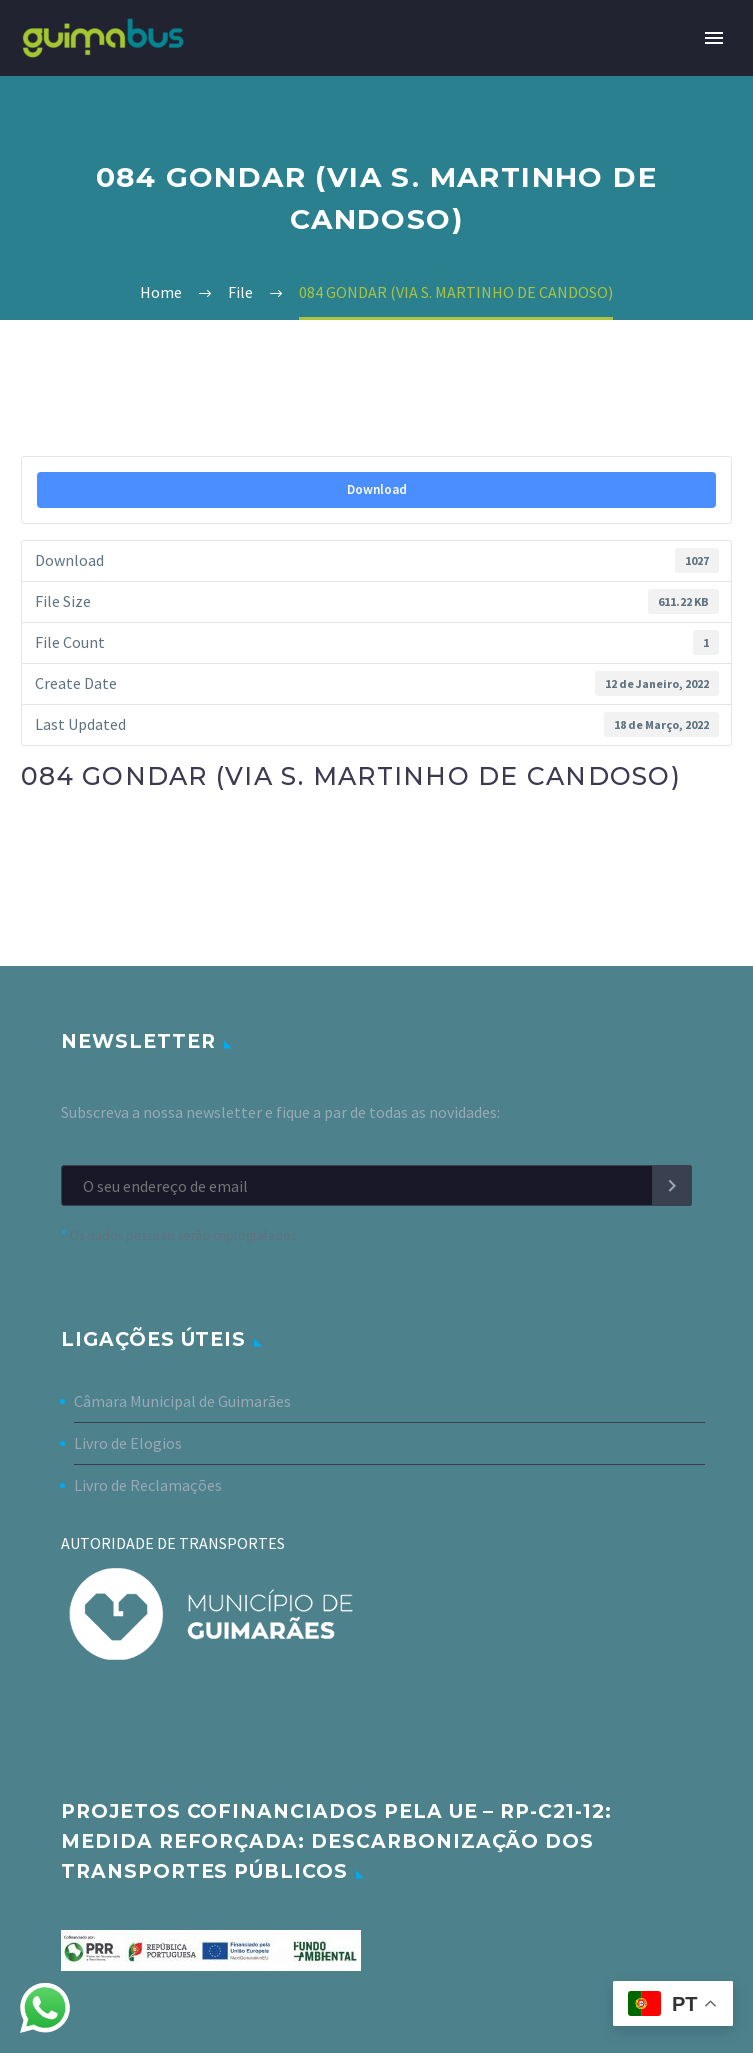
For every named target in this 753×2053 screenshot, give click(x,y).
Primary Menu (714, 38)
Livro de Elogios (128, 1443)
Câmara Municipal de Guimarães (182, 1401)
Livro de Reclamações (148, 1485)
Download (377, 489)
